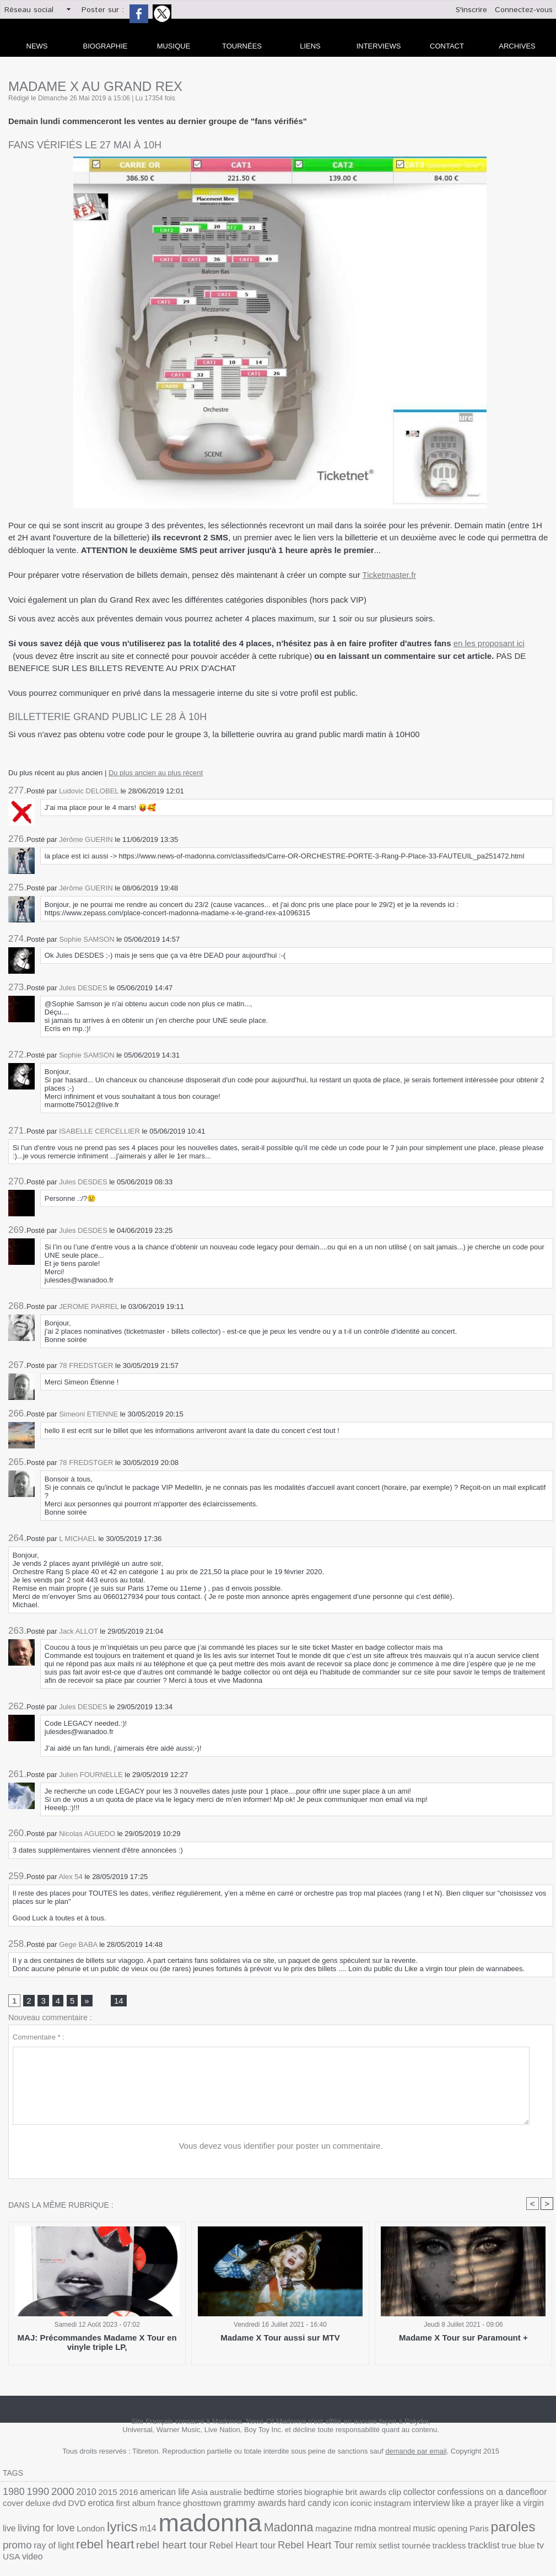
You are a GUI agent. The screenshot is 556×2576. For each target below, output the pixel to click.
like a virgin (382, 2507)
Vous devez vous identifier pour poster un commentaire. (280, 2148)
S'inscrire (471, 9)
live (408, 2507)
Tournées (242, 46)
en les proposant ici (489, 643)
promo (346, 2529)
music (235, 2530)
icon (223, 2507)
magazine (155, 2530)
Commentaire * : (38, 2039)
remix (116, 2543)
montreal (209, 2530)
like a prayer (341, 2507)
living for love (441, 2506)
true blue (249, 2543)
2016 (113, 2495)
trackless (189, 2543)
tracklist (219, 2542)
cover (489, 2495)
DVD (545, 2495)
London (480, 2507)
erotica (14, 2507)
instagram (269, 2507)
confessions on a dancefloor (430, 2494)
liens (310, 46)
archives (517, 46)
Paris (282, 2530)
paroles (312, 2528)
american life (144, 2495)
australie (198, 2495)
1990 (34, 2494)
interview (303, 2507)
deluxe (511, 2495)
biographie (284, 2495)
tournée (160, 2543)
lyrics (507, 2506)
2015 (95, 2495)
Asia (175, 2495)
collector (367, 2495)
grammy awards (148, 2507)
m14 (529, 2507)
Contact (447, 46)
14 (116, 2002)
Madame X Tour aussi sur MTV (280, 2340)
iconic (241, 2507)
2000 (55, 2494)
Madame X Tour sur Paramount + (463, 2340)
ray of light (378, 2530)
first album (45, 2507)
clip (345, 2495)
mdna (182, 2529)
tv (269, 2542)
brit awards (320, 2495)
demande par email (415, 2454)
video (300, 2543)
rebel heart (423, 2529)
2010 (76, 2494)
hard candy (195, 2507)
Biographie (105, 46)
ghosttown (102, 2507)
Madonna (115, 2529)
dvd (529, 2495)
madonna (48, 2525)
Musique (174, 46)
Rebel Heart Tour (72, 2542)
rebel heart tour (480, 2529)
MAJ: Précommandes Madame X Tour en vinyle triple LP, (97, 2344)
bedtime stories (239, 2495)
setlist (136, 2543)
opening (259, 2530)
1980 (12, 2494)
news (37, 46)
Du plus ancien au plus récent (156, 773)
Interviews (379, 46)
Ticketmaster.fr (390, 574)
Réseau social (28, 9)
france (73, 2507)
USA (281, 2543)
